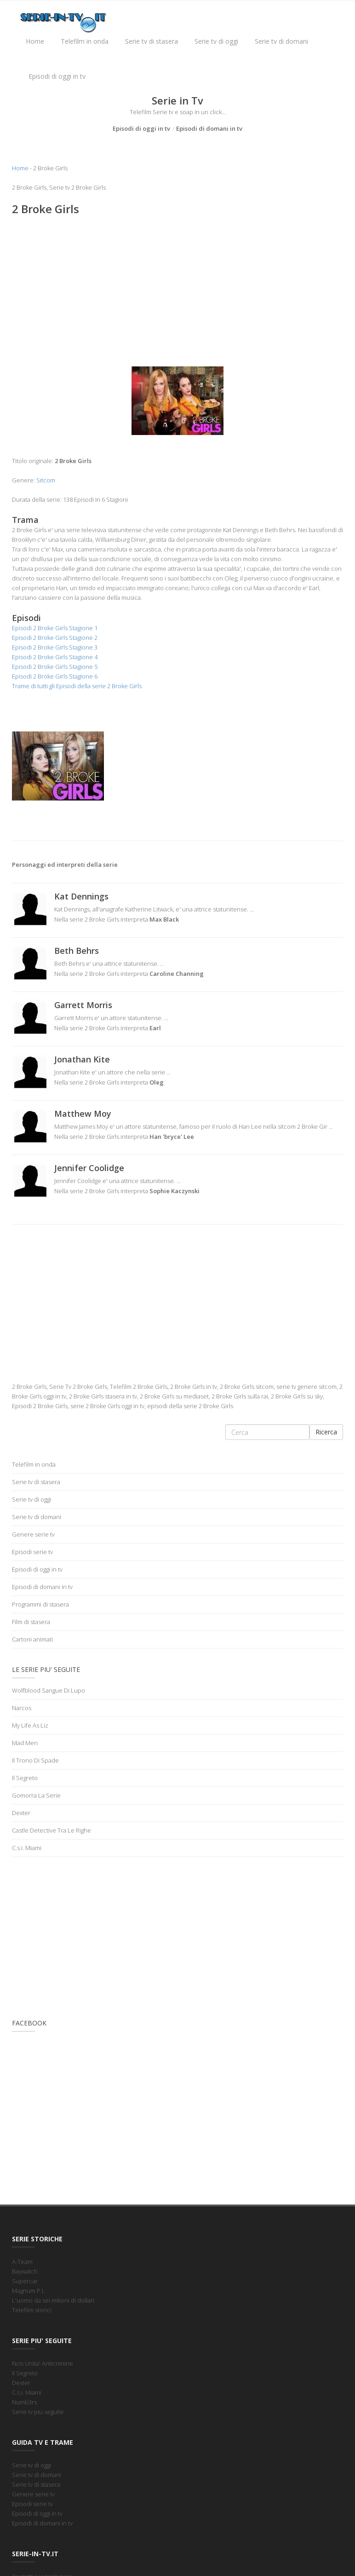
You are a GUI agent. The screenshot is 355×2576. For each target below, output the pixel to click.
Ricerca (326, 1431)
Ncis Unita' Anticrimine (42, 2363)
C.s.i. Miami (26, 1848)
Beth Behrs (76, 950)
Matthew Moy (82, 1113)
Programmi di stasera (40, 1604)
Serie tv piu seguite (38, 2412)
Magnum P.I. (28, 2290)
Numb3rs (24, 2402)
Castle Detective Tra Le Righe (51, 1830)
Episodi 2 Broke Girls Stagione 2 (54, 637)
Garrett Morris (83, 1004)
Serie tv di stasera (151, 41)
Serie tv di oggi (216, 41)
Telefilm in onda (85, 41)
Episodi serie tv (32, 1552)
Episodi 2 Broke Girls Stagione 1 (54, 628)
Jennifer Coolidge (89, 1167)
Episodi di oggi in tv (57, 76)
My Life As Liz (30, 1725)
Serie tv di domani (281, 41)
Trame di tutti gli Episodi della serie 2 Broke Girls (77, 686)
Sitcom (45, 480)
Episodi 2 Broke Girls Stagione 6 (54, 676)
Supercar (25, 2281)
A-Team (22, 2261)
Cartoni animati (32, 1639)
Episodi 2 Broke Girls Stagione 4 (54, 657)
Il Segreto (25, 1778)
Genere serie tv (33, 1534)
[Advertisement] (177, 290)
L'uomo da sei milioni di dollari (53, 2300)
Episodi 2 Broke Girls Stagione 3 (54, 647)
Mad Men (25, 1743)
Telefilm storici (32, 2310)
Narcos (21, 1708)
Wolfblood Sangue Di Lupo (48, 1690)
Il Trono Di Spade (35, 1760)
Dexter (21, 1813)
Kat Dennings (81, 896)
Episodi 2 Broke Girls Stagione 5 (54, 666)
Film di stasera (31, 1622)
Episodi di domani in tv (209, 128)
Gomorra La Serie (36, 1795)
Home (35, 41)
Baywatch (25, 2271)
